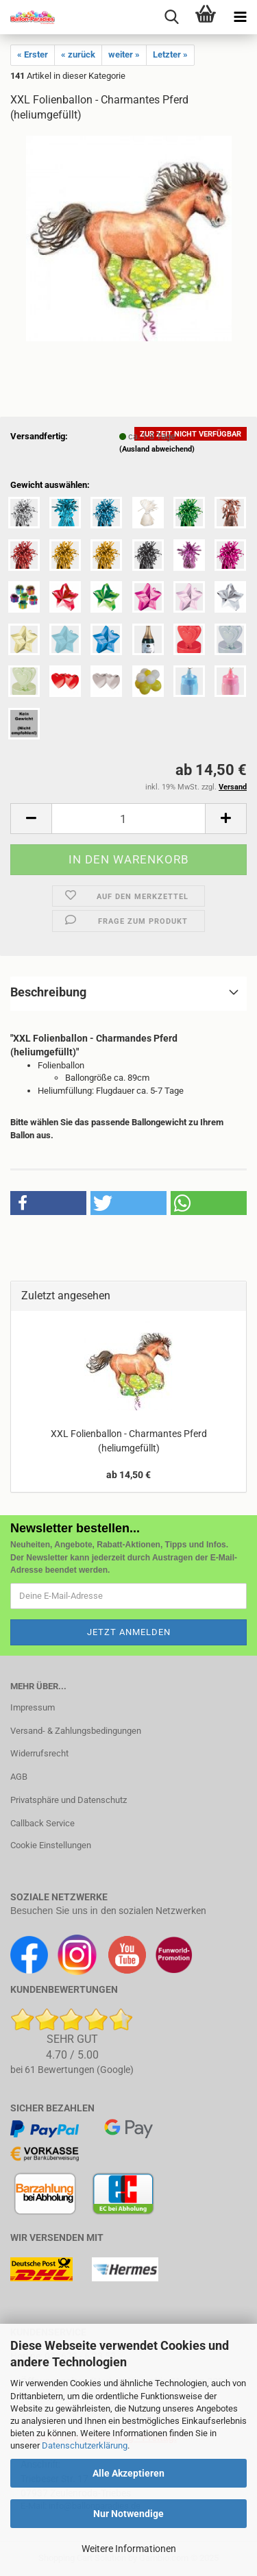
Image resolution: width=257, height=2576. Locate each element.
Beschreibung (48, 992)
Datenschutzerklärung (84, 2445)
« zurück (78, 54)
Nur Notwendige (128, 2513)
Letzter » (170, 54)
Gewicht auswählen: (50, 485)
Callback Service (42, 1823)
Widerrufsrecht (39, 1753)
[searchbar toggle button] (171, 17)
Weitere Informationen (129, 2548)
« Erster (32, 54)
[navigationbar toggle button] (240, 17)
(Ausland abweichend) (157, 449)
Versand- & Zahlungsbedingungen (75, 1731)
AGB (18, 1776)
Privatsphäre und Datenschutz (68, 1800)
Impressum (32, 1707)
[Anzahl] (128, 818)
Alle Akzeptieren (128, 2473)
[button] (30, 818)
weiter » (124, 54)
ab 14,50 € (128, 1474)
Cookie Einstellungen (50, 1845)
